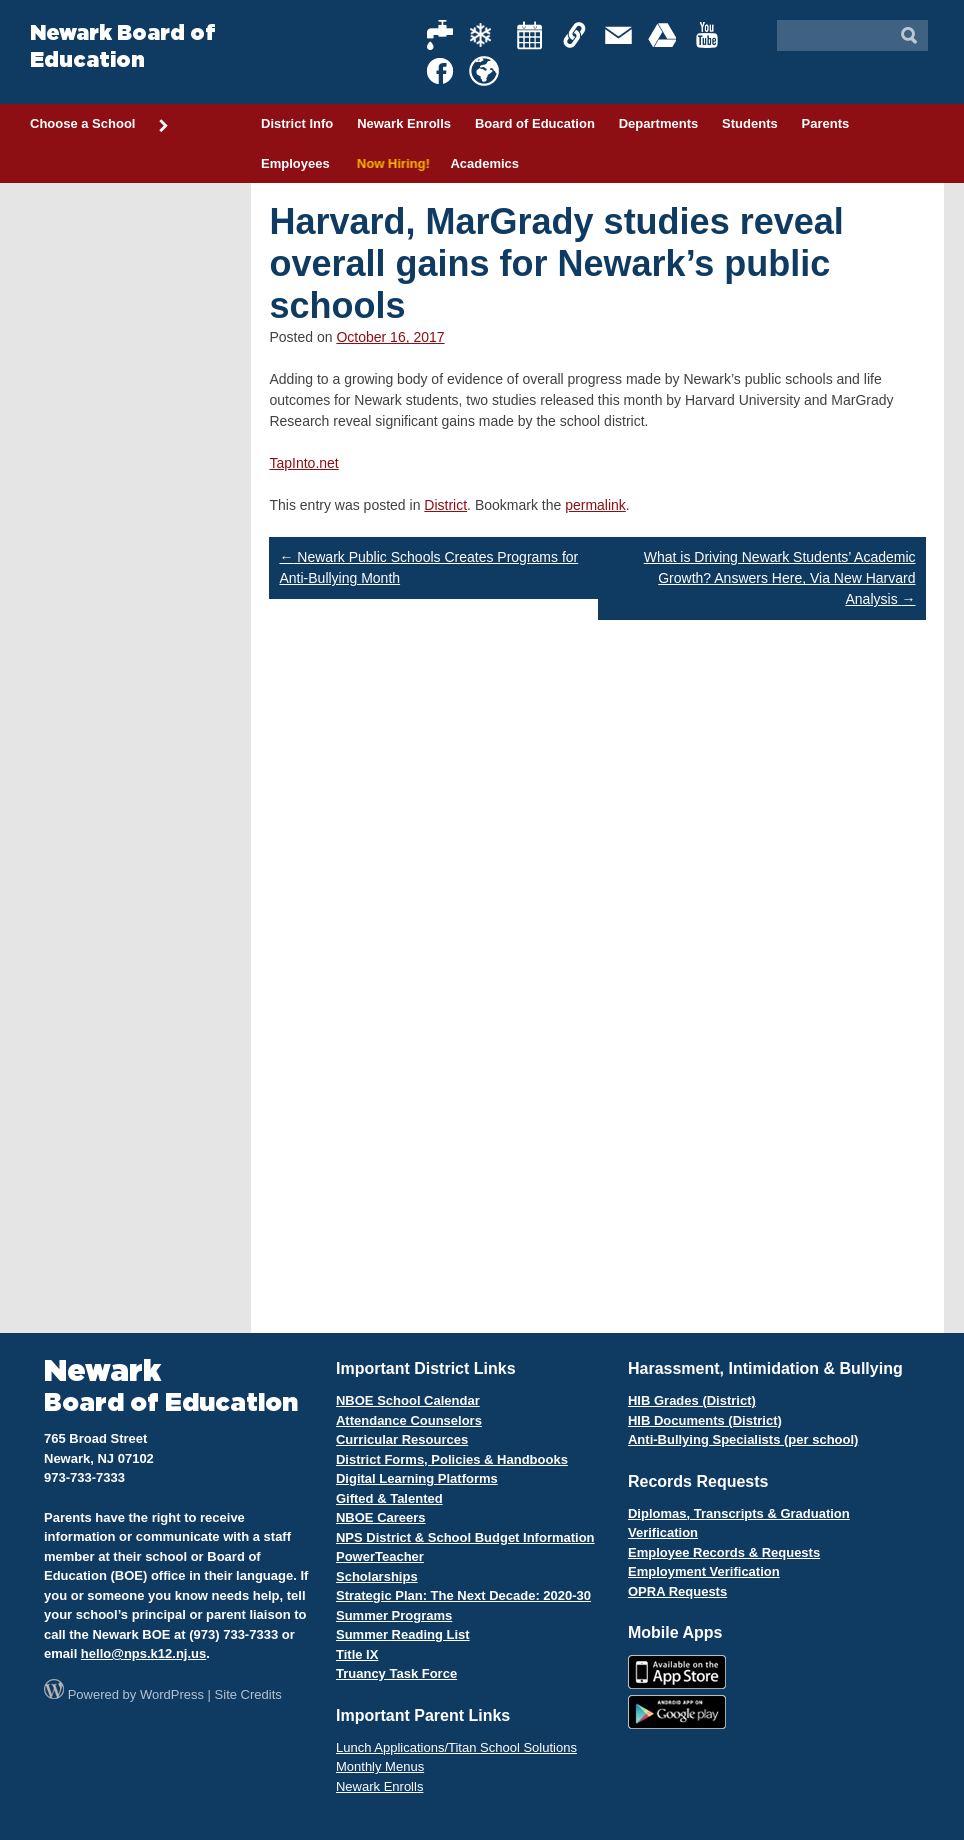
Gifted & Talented (389, 1498)
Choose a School (100, 125)
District (445, 505)
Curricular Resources (402, 1439)
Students (750, 123)
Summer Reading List (403, 1634)
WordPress (172, 1694)
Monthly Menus (380, 1766)
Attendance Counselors (409, 1420)
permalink (595, 505)
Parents (826, 123)
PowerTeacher (380, 1556)
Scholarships (377, 1576)
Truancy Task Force (396, 1673)
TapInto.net (303, 463)
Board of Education (535, 123)
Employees (295, 163)
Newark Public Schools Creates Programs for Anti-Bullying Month (428, 567)
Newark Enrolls (404, 123)
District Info (297, 123)
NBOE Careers (381, 1517)
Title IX (357, 1654)
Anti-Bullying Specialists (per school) (743, 1439)
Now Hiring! (390, 163)
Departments (658, 123)
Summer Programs (394, 1615)
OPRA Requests (677, 1591)
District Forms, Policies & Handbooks (452, 1459)
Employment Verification (704, 1571)
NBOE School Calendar (408, 1400)
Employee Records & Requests (724, 1552)
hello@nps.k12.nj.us (143, 1653)
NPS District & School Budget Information (465, 1537)
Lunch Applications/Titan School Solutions (456, 1747)
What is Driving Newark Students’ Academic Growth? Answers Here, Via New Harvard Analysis (780, 578)
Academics (484, 163)
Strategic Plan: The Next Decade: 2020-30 (463, 1595)
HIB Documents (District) (705, 1420)
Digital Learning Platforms (417, 1478)
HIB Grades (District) (692, 1400)
